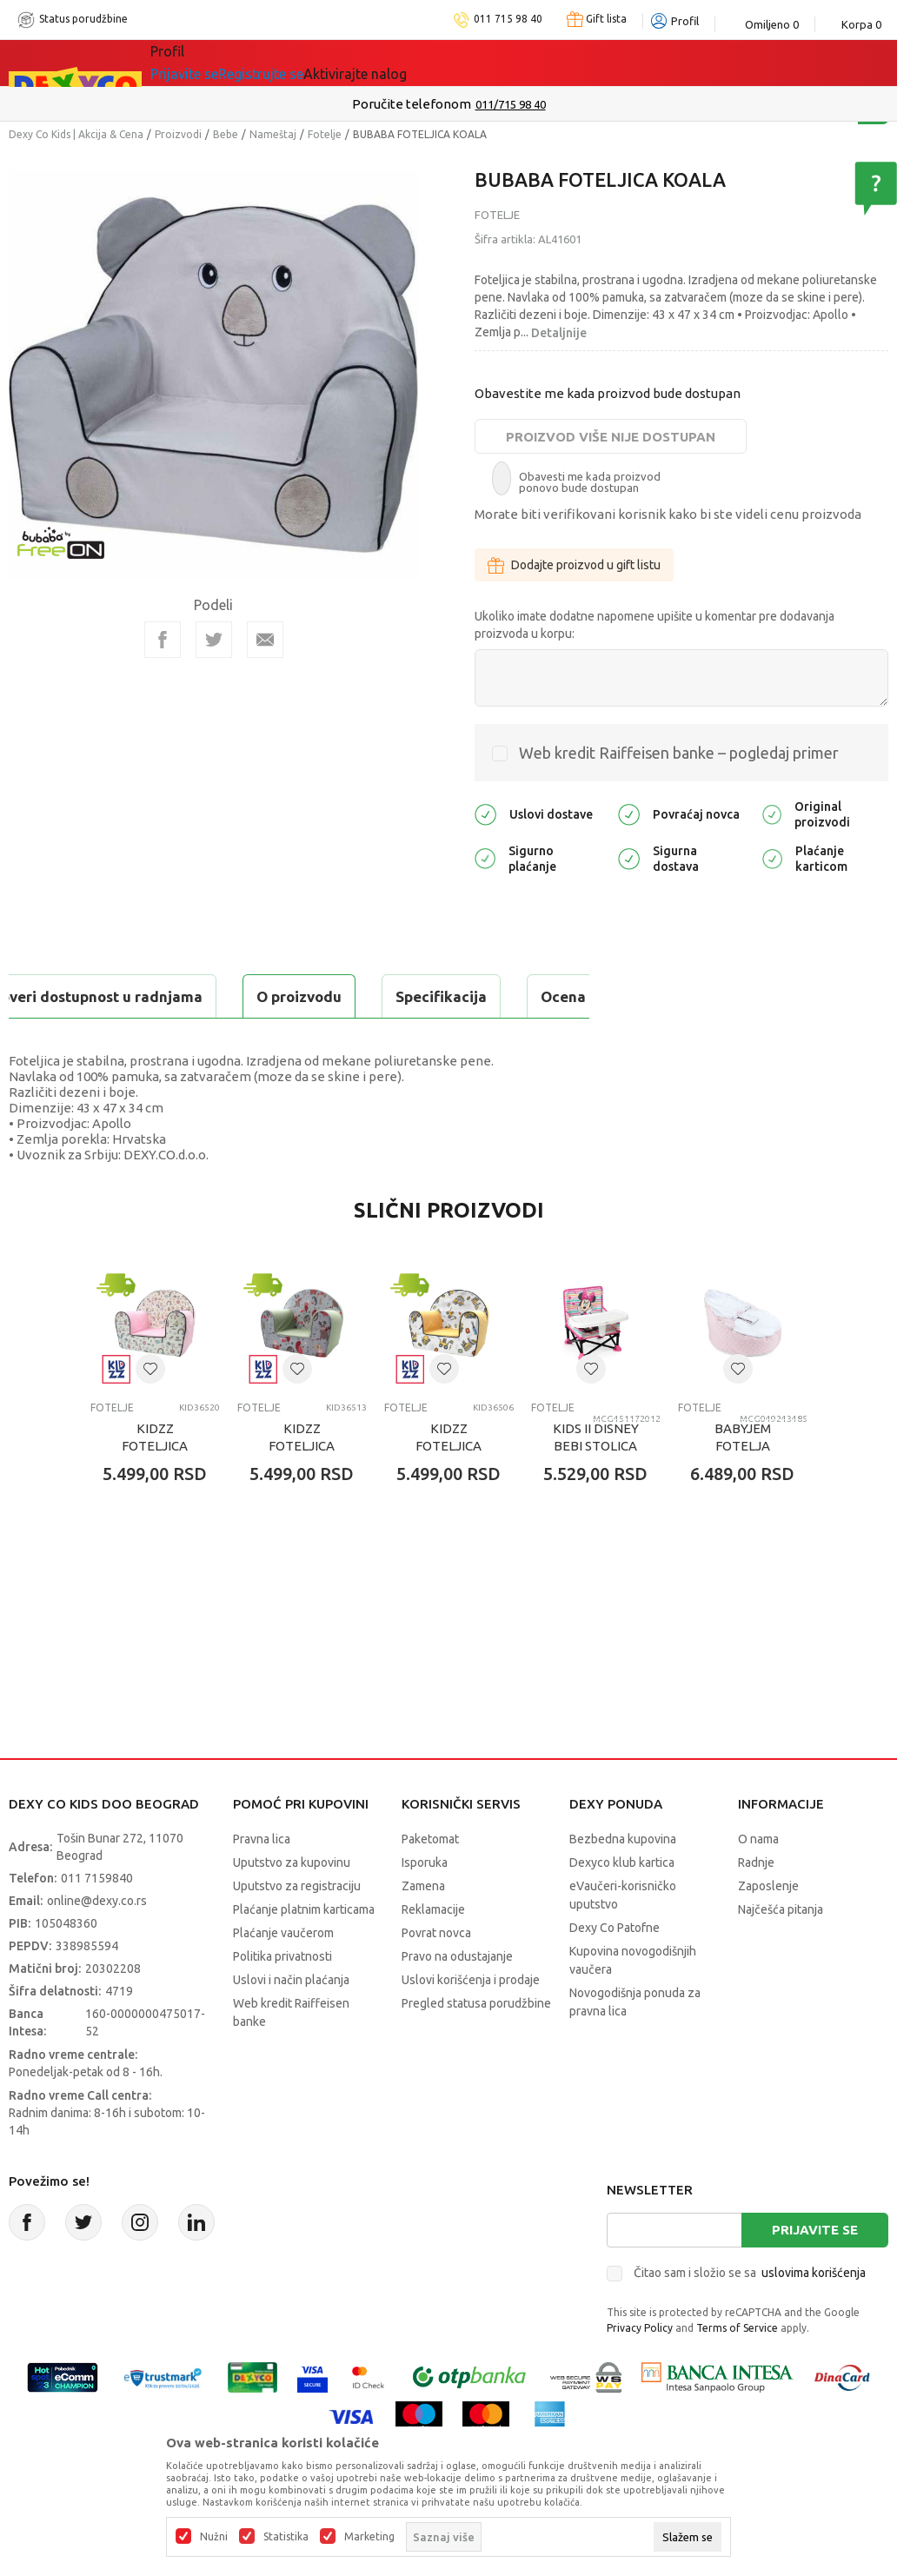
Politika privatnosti (282, 2000)
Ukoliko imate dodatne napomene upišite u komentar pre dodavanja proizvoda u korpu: (654, 625)
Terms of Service (737, 2371)
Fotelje (325, 134)
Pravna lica (261, 1882)
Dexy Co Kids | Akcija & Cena (76, 134)
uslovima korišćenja (813, 2316)
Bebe (225, 134)
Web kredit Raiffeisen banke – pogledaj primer (679, 752)
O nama (758, 1882)
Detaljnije (559, 333)
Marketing (369, 2537)
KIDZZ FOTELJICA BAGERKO (448, 1489)
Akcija (301, 62)
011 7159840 (97, 1922)
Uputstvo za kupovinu (291, 1906)
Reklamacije (433, 1953)
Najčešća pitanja (780, 1953)
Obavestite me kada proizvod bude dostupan (608, 393)
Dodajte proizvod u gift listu (574, 565)
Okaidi (492, 62)
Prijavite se (815, 2273)
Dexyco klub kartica (621, 1906)
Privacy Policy (640, 2371)
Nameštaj (272, 134)
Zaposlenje (768, 1929)
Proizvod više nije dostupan (610, 436)
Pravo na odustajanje (457, 2000)
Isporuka (425, 1906)
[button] (150, 1412)
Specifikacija (220, 996)
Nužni (214, 2537)
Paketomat (430, 1882)
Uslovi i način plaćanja (291, 2023)
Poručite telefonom (411, 103)
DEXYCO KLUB (392, 62)
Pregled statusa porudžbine (476, 2047)
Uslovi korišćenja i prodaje (471, 2023)
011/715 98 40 (510, 104)
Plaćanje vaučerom (283, 1976)
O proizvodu (78, 996)
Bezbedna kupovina (622, 1882)
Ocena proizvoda (379, 996)
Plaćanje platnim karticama (304, 1953)
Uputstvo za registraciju (297, 1929)
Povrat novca (436, 1976)
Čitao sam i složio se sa (750, 2316)
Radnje (756, 1906)
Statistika (286, 2537)
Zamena (423, 1929)
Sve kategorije (210, 62)
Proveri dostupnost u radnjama (144, 1040)
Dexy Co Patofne (614, 1971)
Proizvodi (178, 134)
